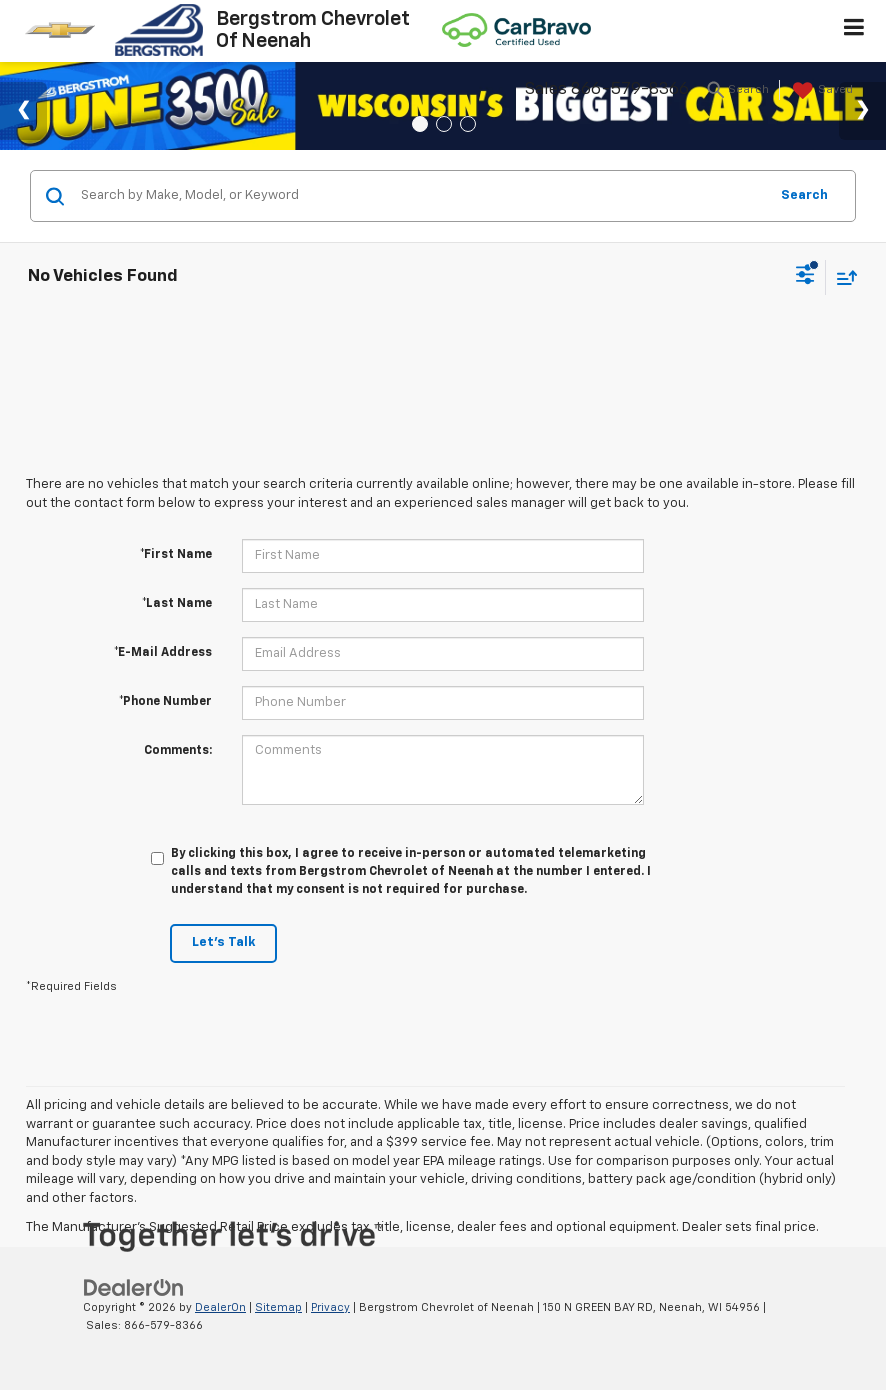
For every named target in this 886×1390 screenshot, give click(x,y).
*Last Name (177, 604)
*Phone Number (165, 702)
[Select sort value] (842, 277)
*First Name (176, 555)
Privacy (330, 1307)
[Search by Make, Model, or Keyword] (421, 196)
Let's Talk (223, 942)
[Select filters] (805, 277)
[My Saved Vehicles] (820, 91)
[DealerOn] (134, 1287)
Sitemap (278, 1307)
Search (804, 195)
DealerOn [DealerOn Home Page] (220, 1307)
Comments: (178, 751)
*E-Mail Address (163, 653)
